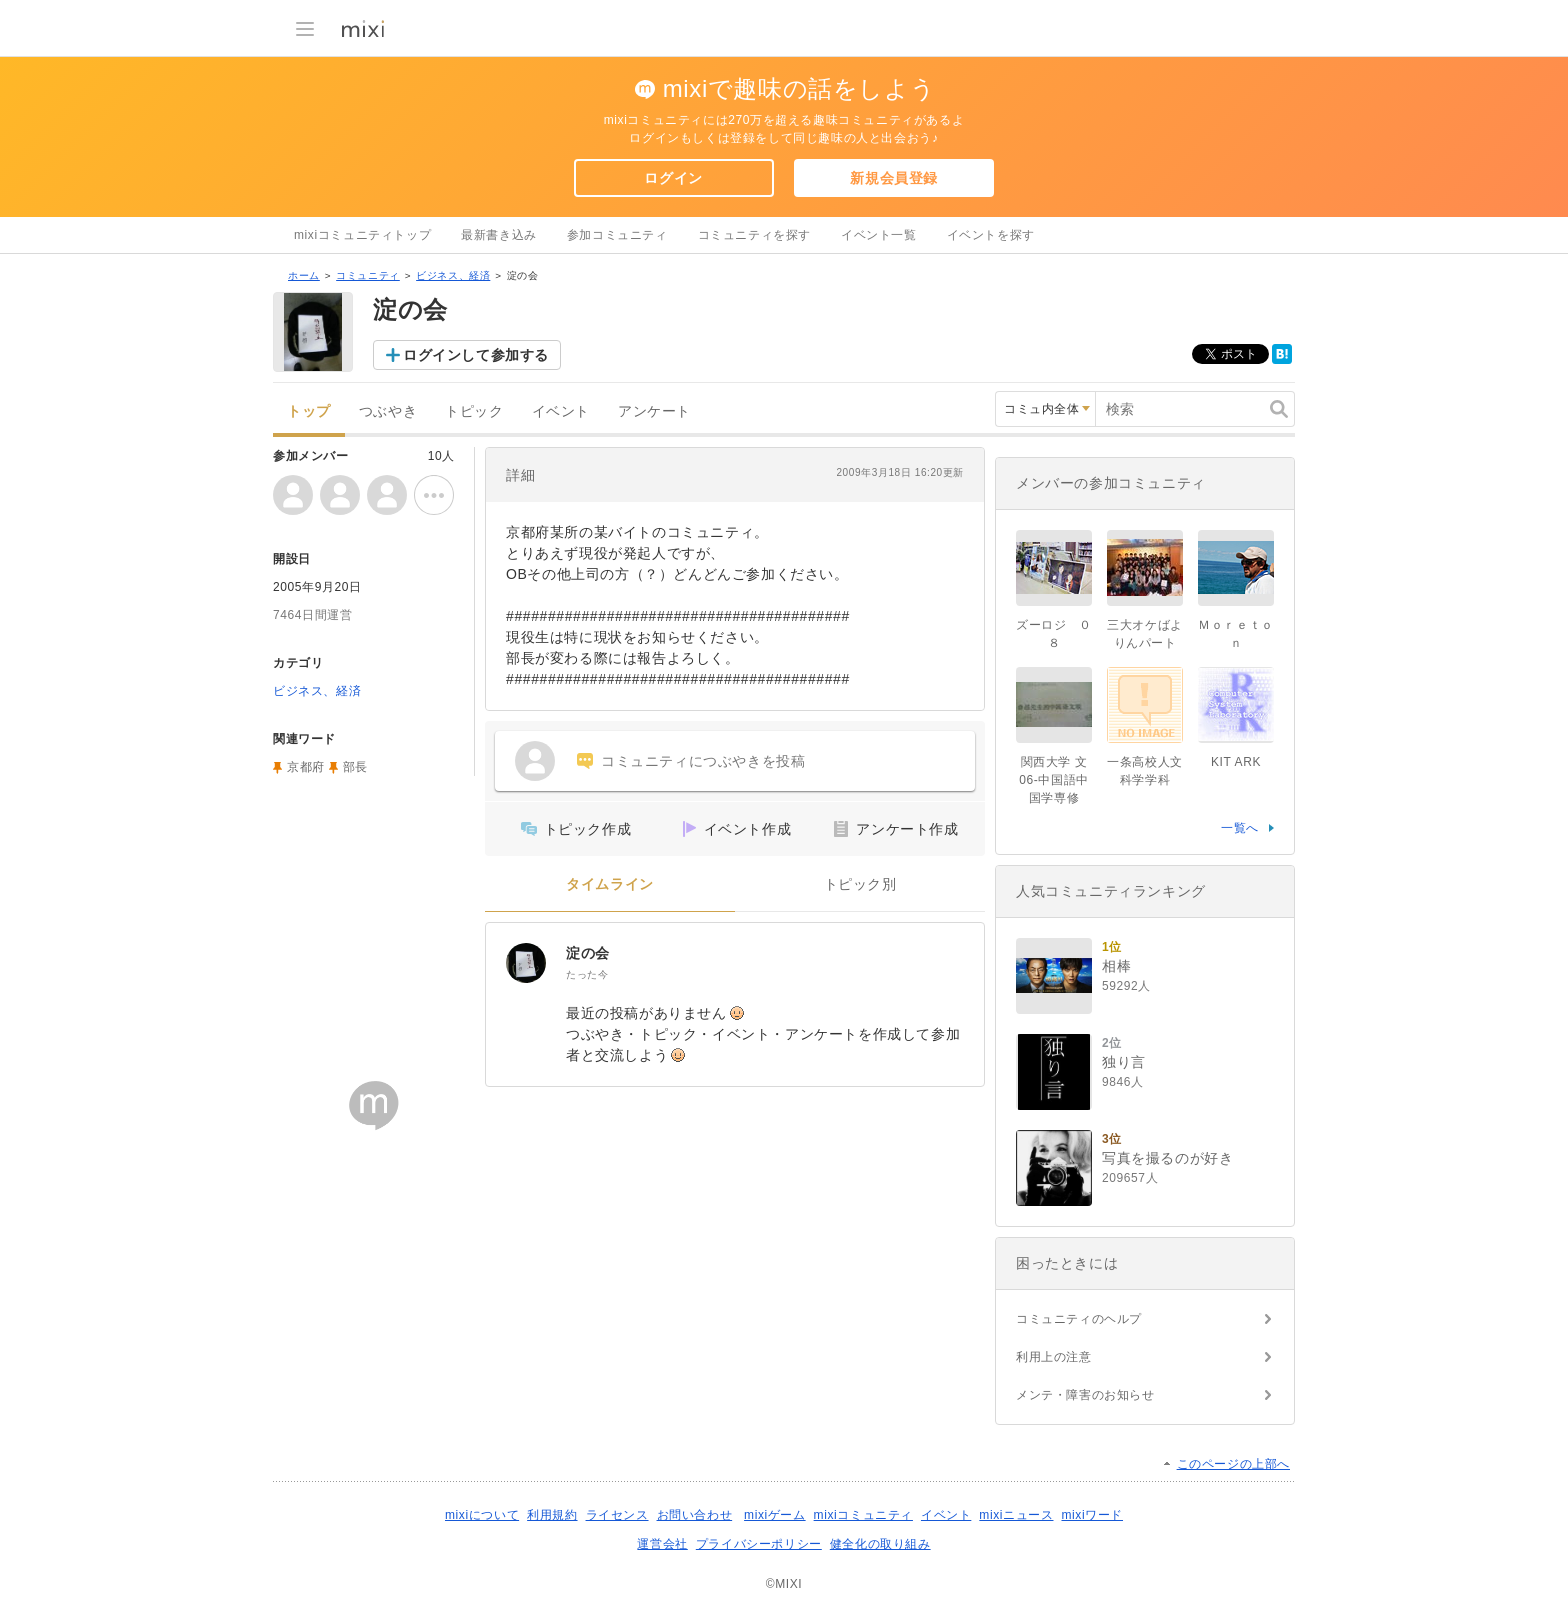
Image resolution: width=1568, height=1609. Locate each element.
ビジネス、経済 (453, 275)
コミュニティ (368, 275)
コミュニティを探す (754, 235)
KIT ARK (1236, 762)
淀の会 (588, 953)
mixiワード (1092, 1515)
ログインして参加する (476, 355)
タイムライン (610, 884)
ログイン (673, 178)
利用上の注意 (1054, 1357)
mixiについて (482, 1515)
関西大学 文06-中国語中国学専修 (1054, 780)
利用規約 (552, 1515)
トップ (309, 411)
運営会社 (662, 1544)
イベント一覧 (879, 235)
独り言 (1124, 1062)
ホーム (304, 275)
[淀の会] (526, 963)
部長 (355, 767)
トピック (474, 411)
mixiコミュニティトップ (362, 235)
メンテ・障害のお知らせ (1085, 1395)
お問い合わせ (695, 1515)
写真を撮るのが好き (1167, 1158)
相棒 (1116, 966)
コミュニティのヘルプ (1079, 1319)
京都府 (306, 767)
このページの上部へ (1233, 1464)
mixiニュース (1016, 1515)
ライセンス (617, 1515)
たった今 (587, 974)
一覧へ (1240, 828)
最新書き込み (499, 235)
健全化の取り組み (880, 1544)
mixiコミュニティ (863, 1515)
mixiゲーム (775, 1515)
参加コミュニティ (617, 235)
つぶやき (388, 411)
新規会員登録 (894, 178)
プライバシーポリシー (759, 1544)
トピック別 (860, 884)
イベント (561, 411)
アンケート (654, 411)
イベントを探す (991, 235)
